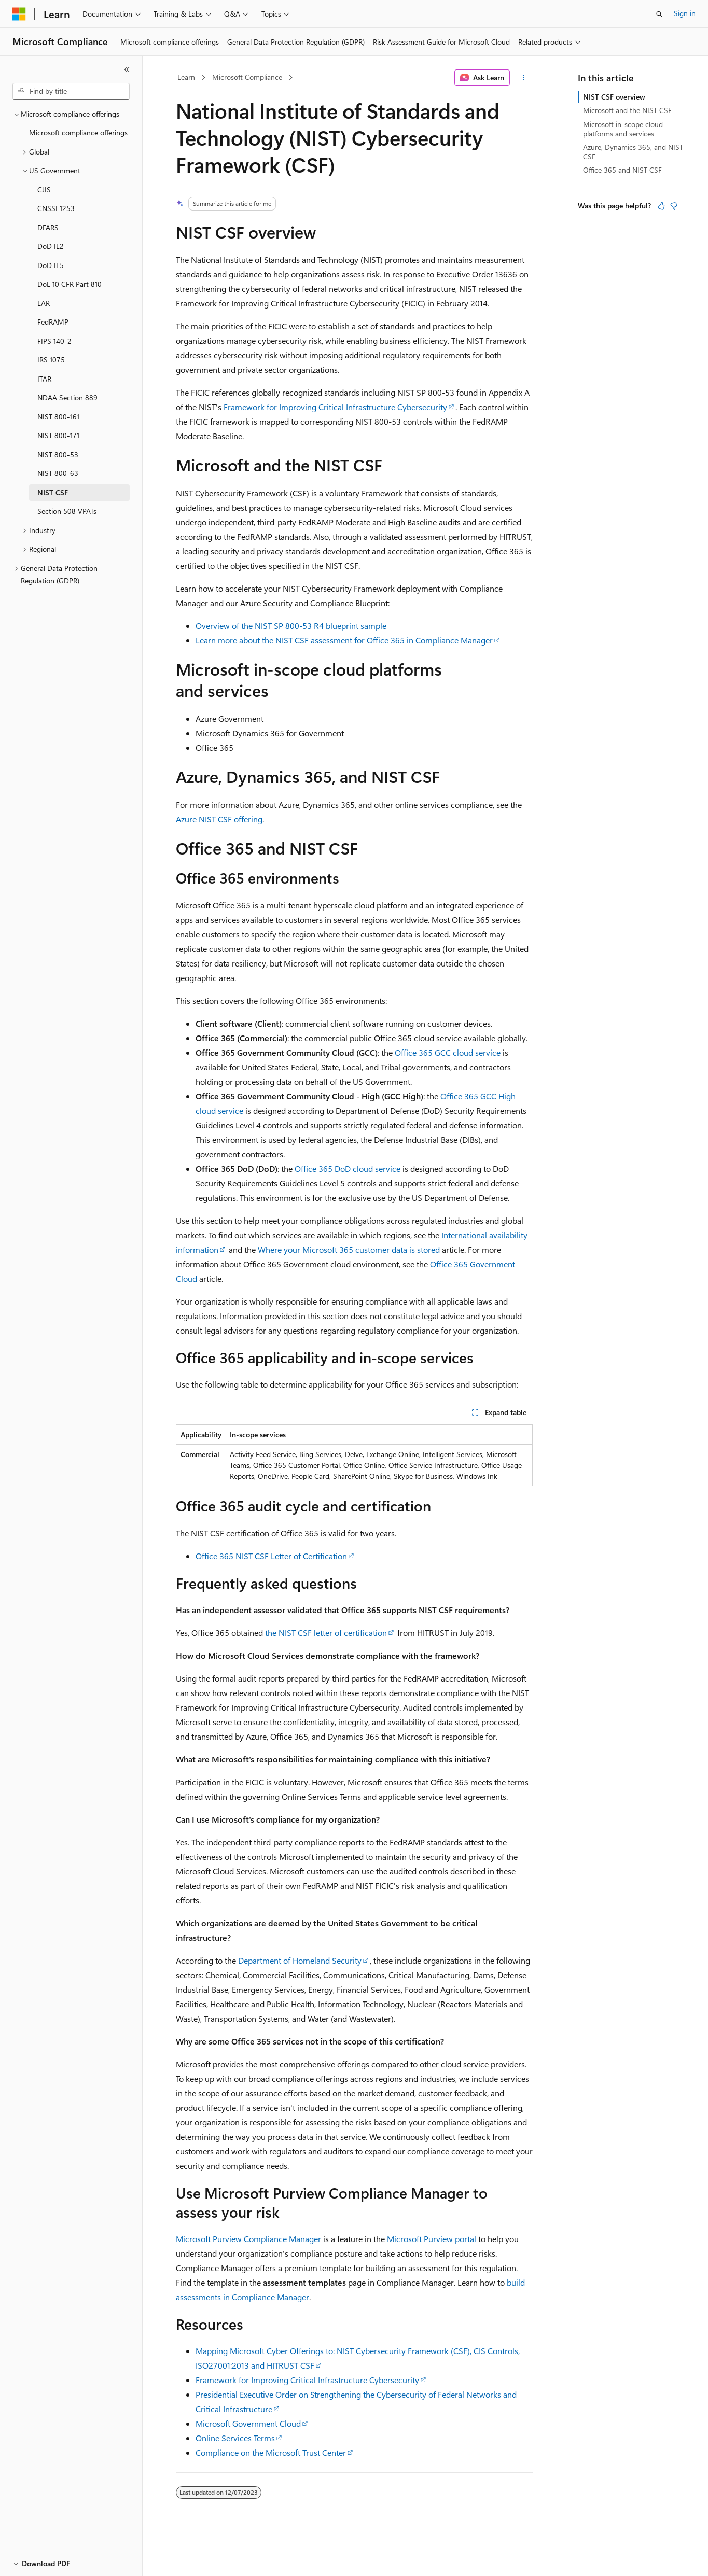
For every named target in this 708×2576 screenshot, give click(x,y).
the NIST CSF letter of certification (326, 1632)
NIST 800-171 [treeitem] (58, 435)
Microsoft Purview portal (431, 2238)
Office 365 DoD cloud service (347, 1168)
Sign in (685, 13)
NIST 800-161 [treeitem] (58, 417)
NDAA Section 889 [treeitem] (67, 397)
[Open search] (659, 14)
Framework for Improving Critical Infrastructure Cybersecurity (335, 406)
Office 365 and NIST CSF (622, 170)
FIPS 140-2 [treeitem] (54, 341)
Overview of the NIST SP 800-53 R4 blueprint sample (291, 625)
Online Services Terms (235, 2437)
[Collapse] (127, 69)
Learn (186, 77)
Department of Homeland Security (300, 1960)
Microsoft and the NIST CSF (627, 110)
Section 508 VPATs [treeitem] (66, 511)
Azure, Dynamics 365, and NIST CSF (633, 151)
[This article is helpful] (661, 206)
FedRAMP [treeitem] (52, 322)
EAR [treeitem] (43, 303)
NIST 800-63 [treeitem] (57, 473)
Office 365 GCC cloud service (448, 1052)
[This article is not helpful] (674, 206)
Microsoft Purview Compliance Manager (248, 2238)
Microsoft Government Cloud (248, 2423)
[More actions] (523, 77)
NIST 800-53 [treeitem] (57, 454)
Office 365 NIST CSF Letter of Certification (271, 1555)
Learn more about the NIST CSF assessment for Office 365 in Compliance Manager (344, 640)
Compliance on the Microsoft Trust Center (271, 2452)
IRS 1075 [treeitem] (51, 360)
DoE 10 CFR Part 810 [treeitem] (69, 284)
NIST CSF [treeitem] (52, 492)
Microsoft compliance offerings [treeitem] (78, 132)
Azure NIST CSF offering (219, 819)
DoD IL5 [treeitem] (50, 265)
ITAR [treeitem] (44, 379)
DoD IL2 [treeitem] (50, 246)
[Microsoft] (19, 14)
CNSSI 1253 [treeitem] (56, 208)
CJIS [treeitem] (44, 189)
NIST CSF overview (614, 97)
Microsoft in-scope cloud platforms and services (623, 128)
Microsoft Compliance (247, 77)
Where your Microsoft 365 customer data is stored (349, 1249)
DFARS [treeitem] (48, 227)
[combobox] (71, 91)
